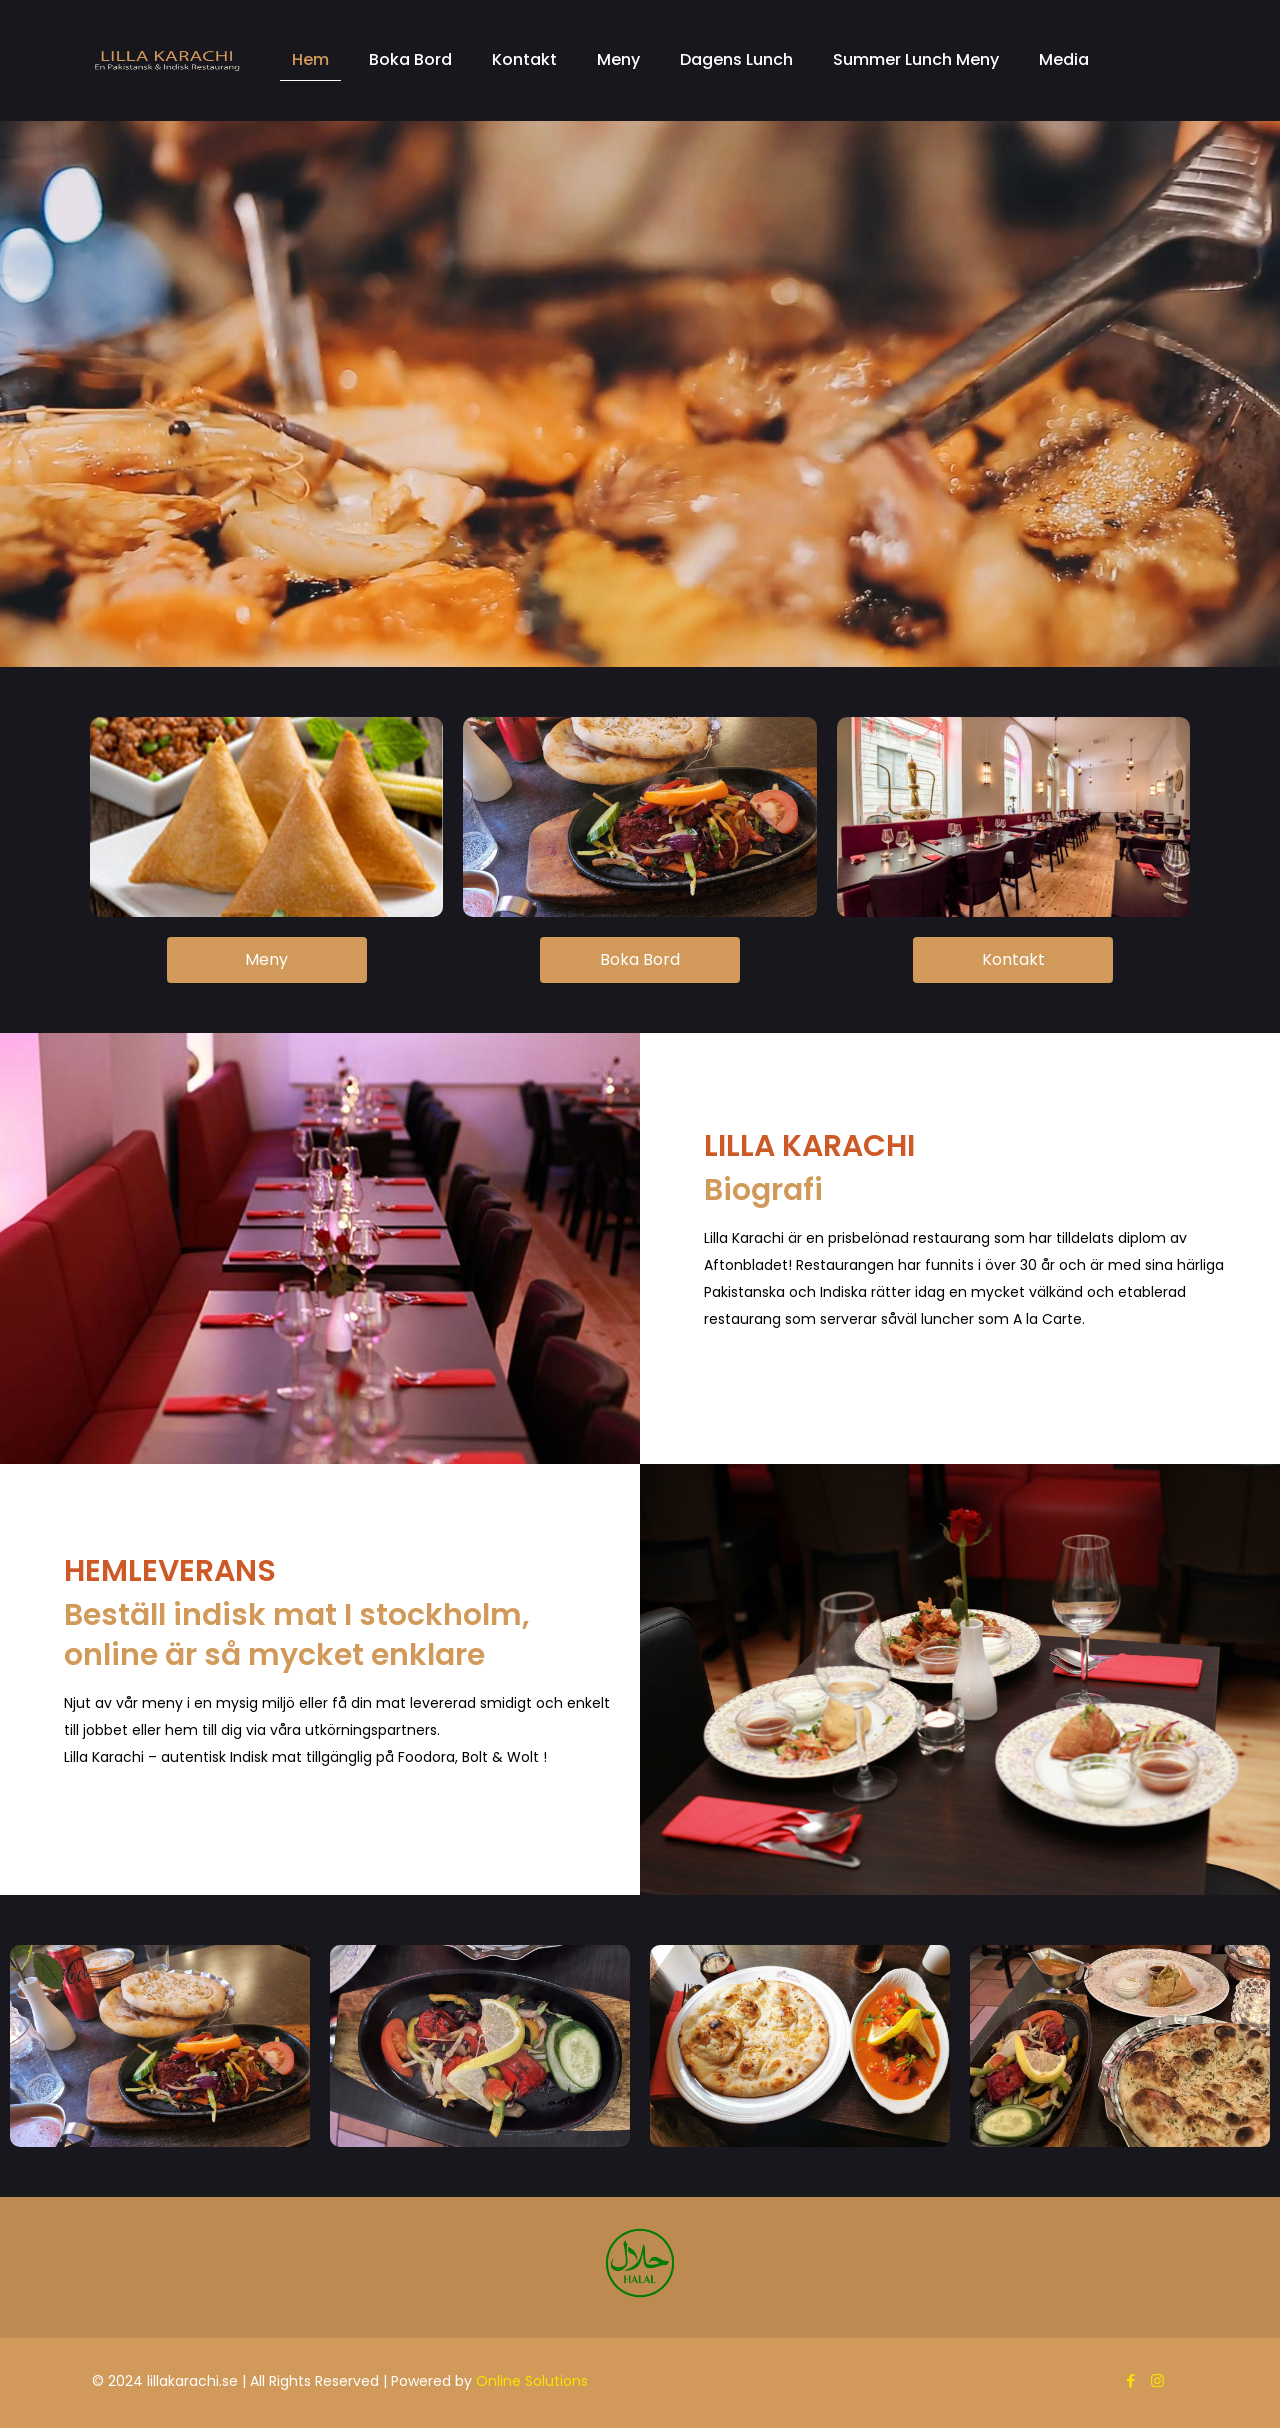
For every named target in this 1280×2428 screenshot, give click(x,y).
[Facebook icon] (1130, 2380)
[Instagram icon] (1157, 2380)
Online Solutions (532, 2381)
